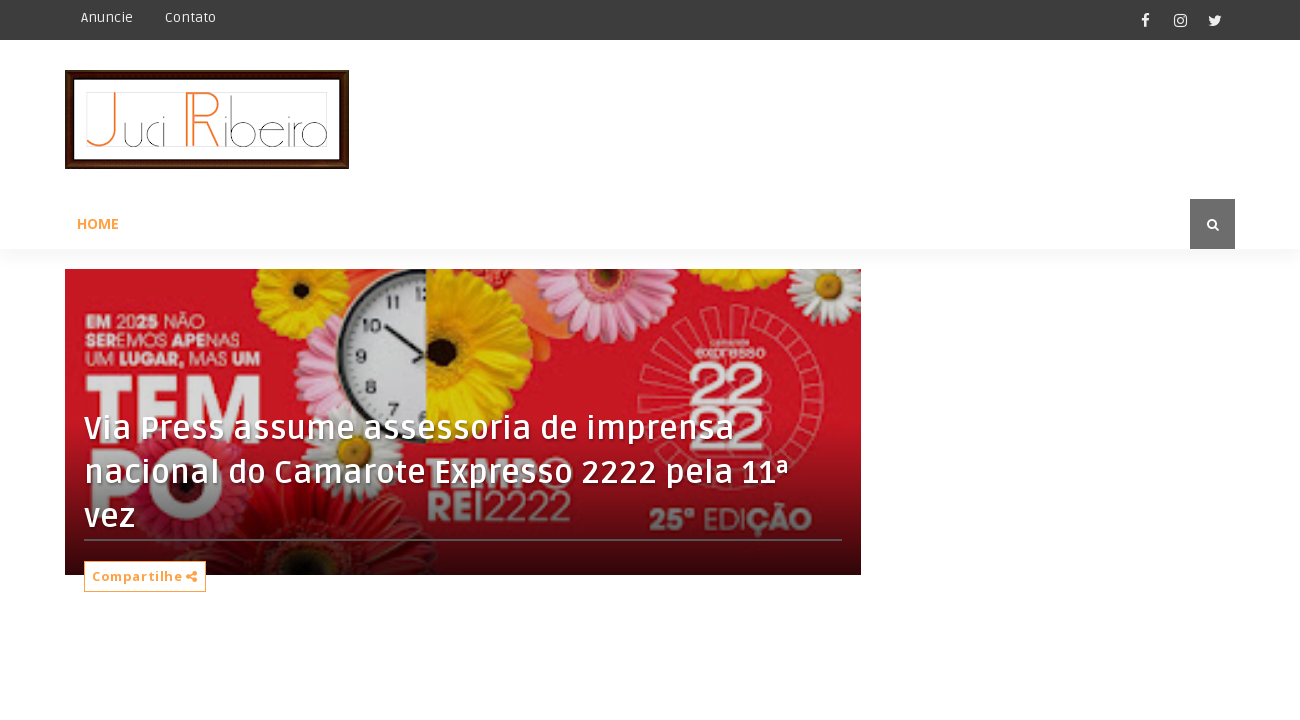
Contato (190, 17)
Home (98, 223)
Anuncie (107, 17)
